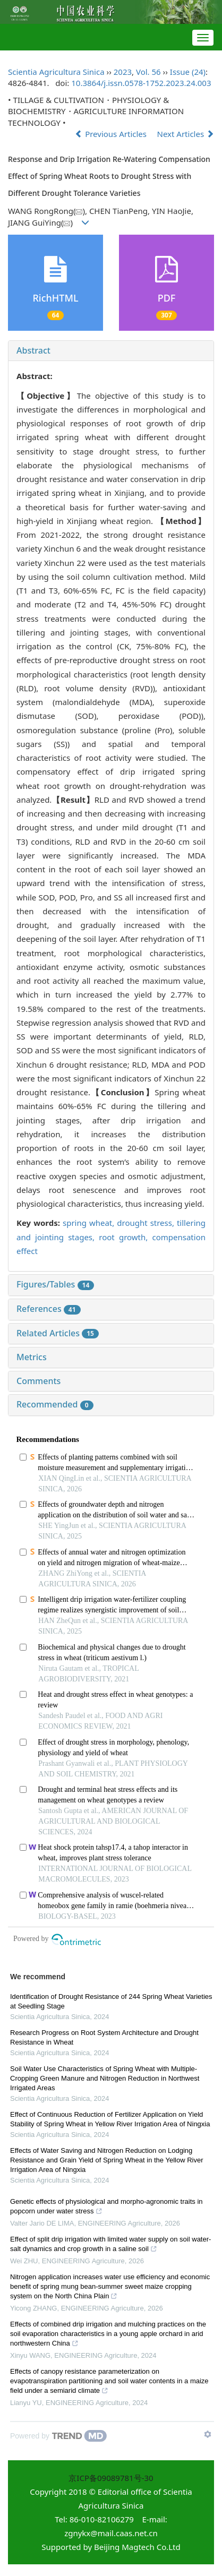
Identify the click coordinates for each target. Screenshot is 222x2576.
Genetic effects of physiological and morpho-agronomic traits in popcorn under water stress (106, 2207)
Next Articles (186, 133)
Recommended (54, 1404)
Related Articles (57, 1333)
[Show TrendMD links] (207, 2434)
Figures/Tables (55, 1284)
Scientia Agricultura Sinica (56, 71)
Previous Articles (112, 133)
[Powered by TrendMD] (58, 2436)
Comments (38, 1381)
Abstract (33, 350)
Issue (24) (188, 71)
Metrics (31, 1357)
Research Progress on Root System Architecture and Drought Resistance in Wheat (104, 2037)
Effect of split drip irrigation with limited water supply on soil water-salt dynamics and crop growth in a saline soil (110, 2245)
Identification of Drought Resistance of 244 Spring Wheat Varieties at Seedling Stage (111, 2001)
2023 (123, 71)
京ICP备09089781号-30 (111, 2477)
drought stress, (147, 1222)
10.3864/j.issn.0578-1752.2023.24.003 (141, 83)
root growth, (125, 1237)
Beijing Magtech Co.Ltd (137, 2546)
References (48, 1309)
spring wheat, (90, 1222)
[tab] (111, 351)
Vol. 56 (148, 71)
